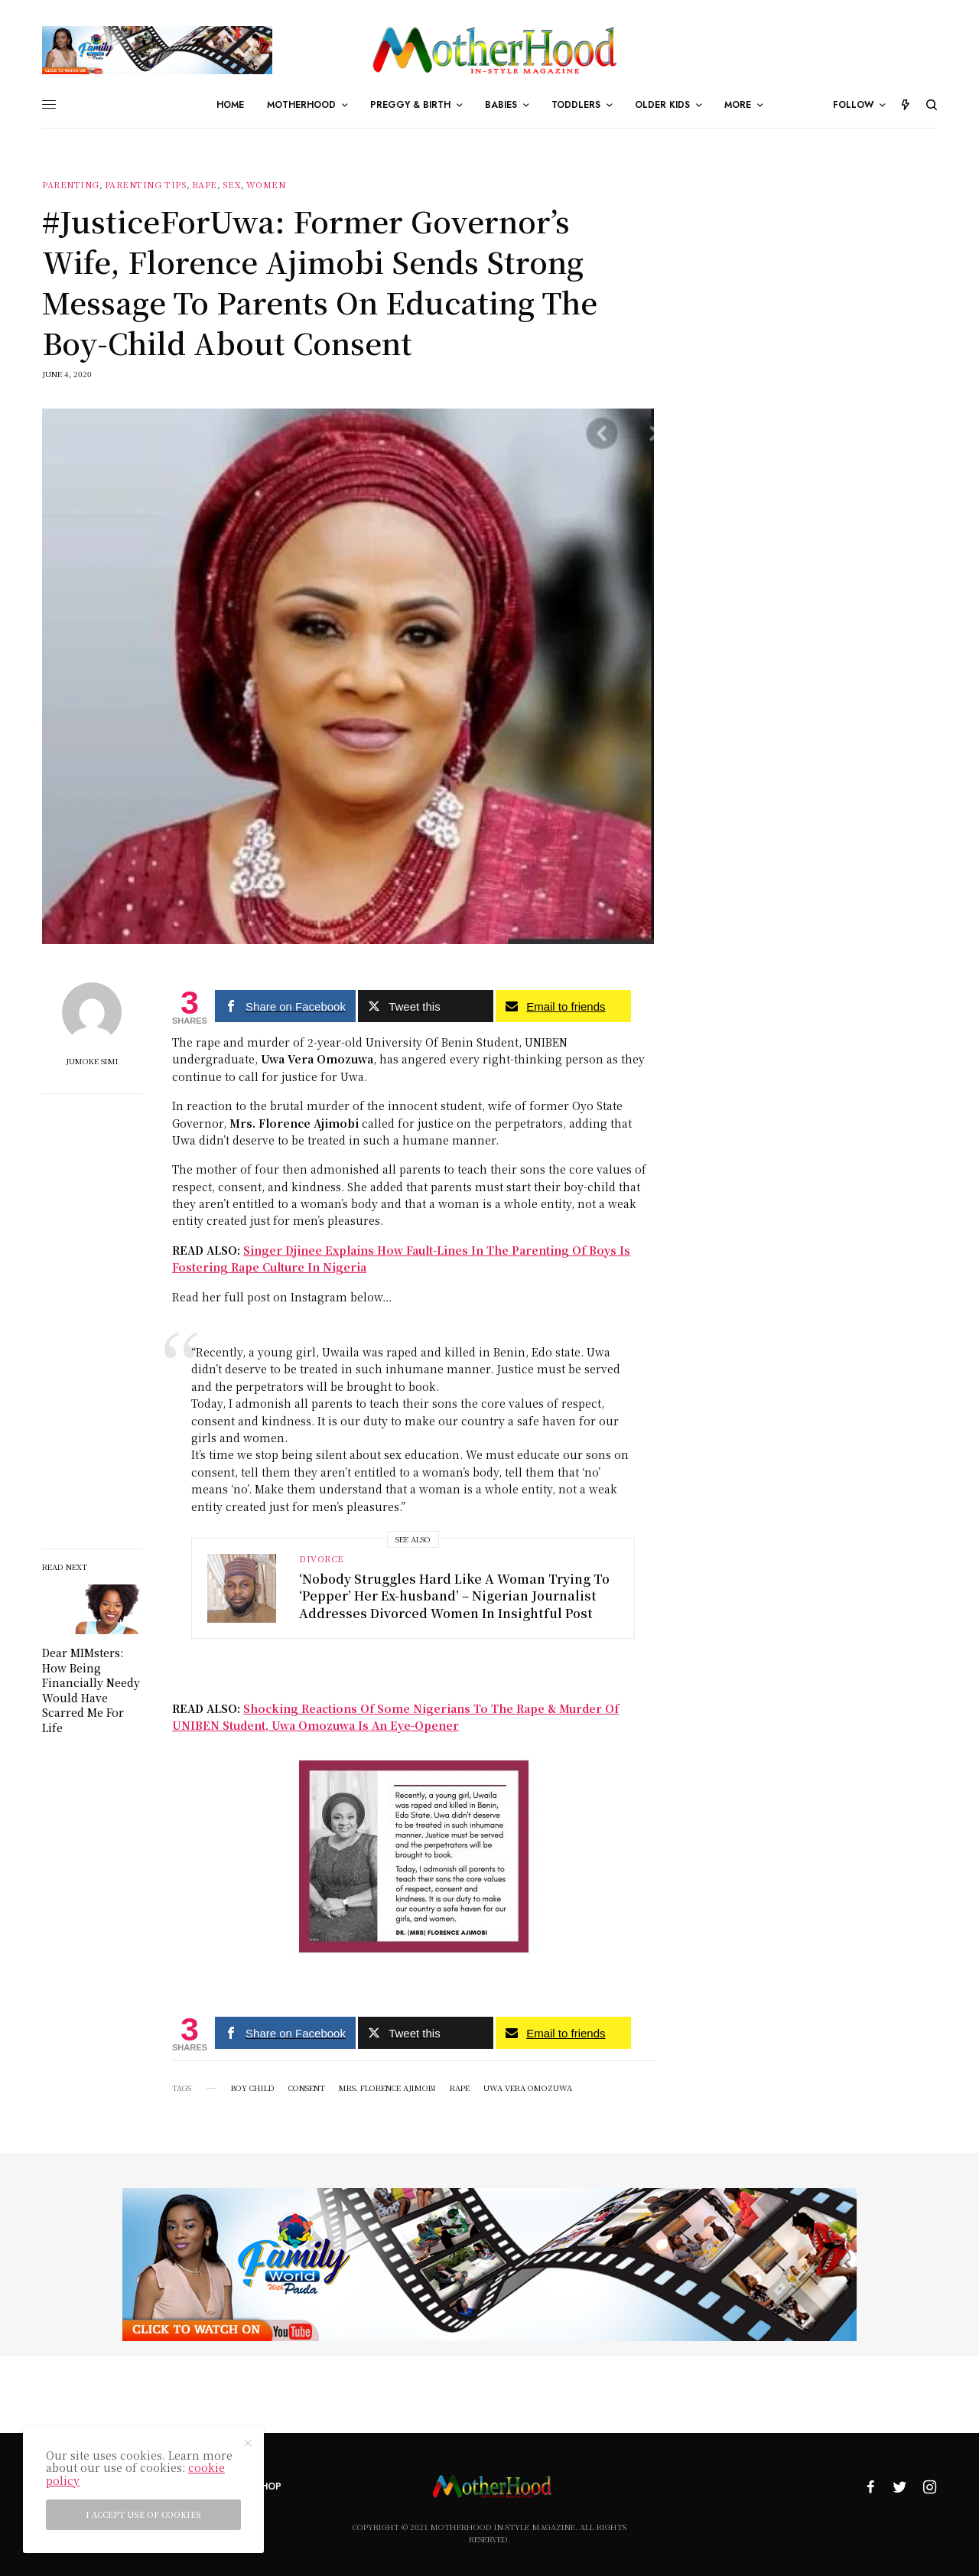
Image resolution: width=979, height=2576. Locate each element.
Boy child (253, 2088)
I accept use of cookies (143, 2514)
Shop (268, 2486)
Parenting (70, 185)
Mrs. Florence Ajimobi (387, 2088)
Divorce (321, 1558)
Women (266, 185)
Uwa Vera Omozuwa (527, 2088)
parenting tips (146, 185)
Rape (204, 185)
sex (232, 185)
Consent (306, 2088)
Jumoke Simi (92, 1061)
